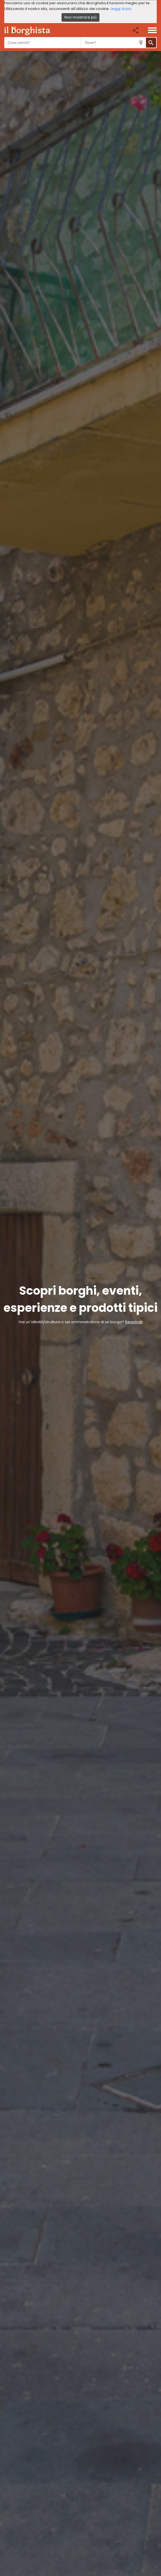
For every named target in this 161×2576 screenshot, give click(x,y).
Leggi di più (121, 8)
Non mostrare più (80, 17)
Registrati (133, 1322)
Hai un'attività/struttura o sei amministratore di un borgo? (71, 1322)
